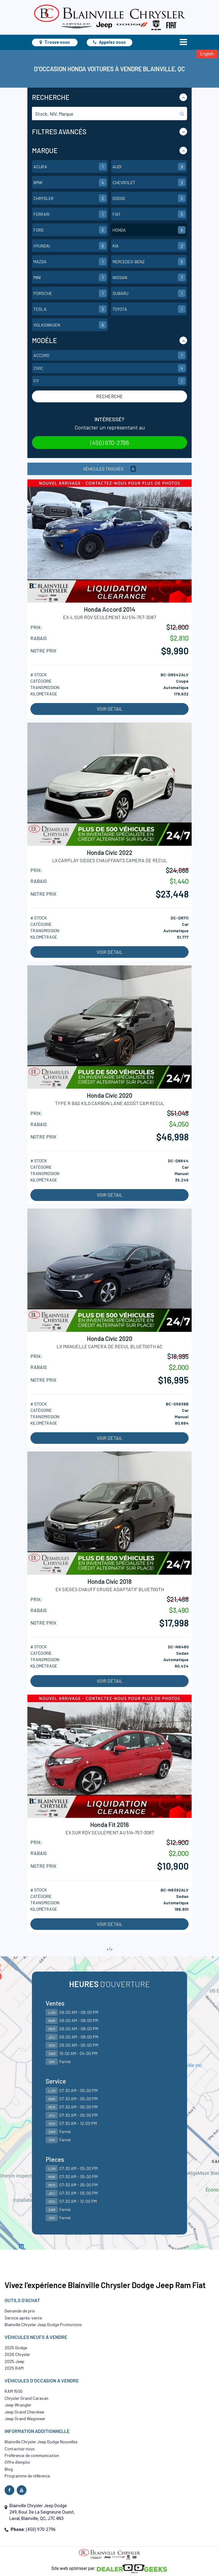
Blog (9, 2469)
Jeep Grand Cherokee (24, 2411)
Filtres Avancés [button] (59, 131)
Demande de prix (20, 2310)
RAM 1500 (14, 2391)
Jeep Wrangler (18, 2404)
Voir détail (110, 709)
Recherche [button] (50, 97)
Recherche (109, 396)
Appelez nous (109, 42)
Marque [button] (44, 150)
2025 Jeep (14, 2361)
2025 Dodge (16, 2347)
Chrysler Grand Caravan (26, 2398)
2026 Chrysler (17, 2354)
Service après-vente (23, 2317)
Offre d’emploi (17, 2462)
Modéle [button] (44, 340)
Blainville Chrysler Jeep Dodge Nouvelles (41, 2441)
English (207, 53)
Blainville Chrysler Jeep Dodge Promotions (43, 2324)
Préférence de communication (32, 2455)
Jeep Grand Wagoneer (25, 2418)
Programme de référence (27, 2475)
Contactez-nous (20, 2448)
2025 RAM (14, 2368)
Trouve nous (55, 42)
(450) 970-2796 (109, 442)
